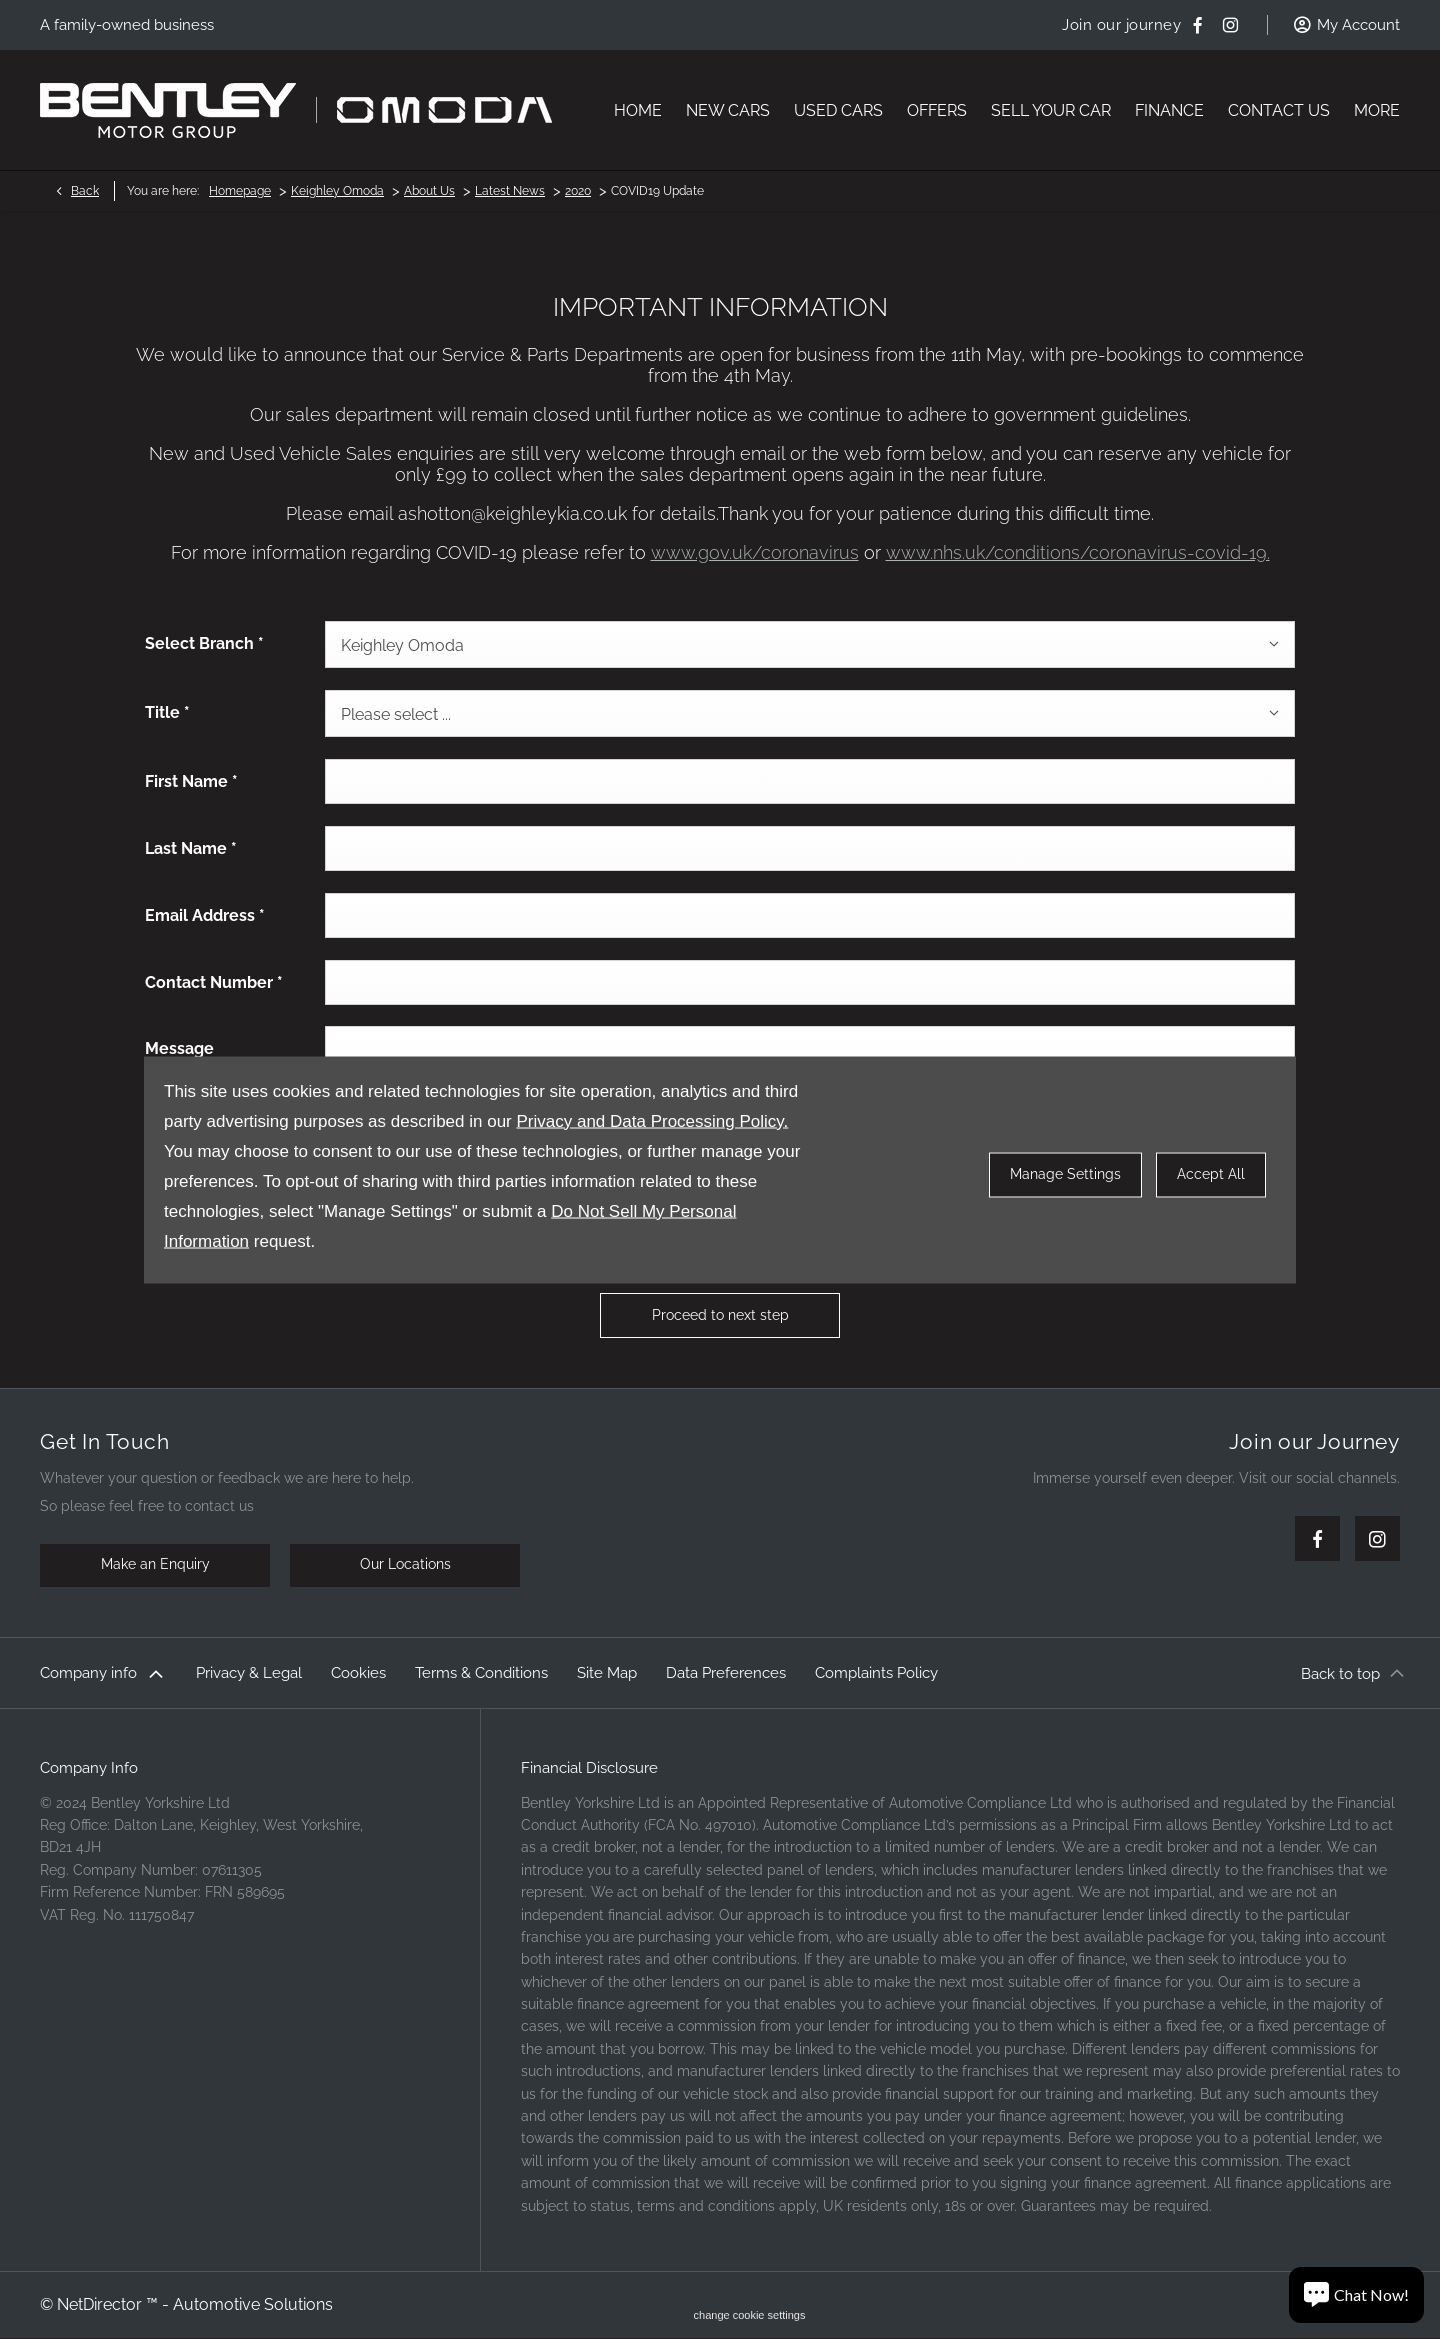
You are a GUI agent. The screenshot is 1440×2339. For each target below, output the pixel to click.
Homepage (240, 191)
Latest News (510, 191)
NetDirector (101, 2304)
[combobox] (810, 644)
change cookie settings (750, 2315)
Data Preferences (726, 1673)
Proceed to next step (720, 1315)
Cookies (358, 1673)
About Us (429, 191)
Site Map (607, 1673)
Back (85, 191)
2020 (578, 191)
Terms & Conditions (481, 1673)
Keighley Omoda (337, 191)
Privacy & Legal (249, 1673)
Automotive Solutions (253, 2304)
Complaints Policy (876, 1673)
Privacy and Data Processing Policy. (652, 1120)
